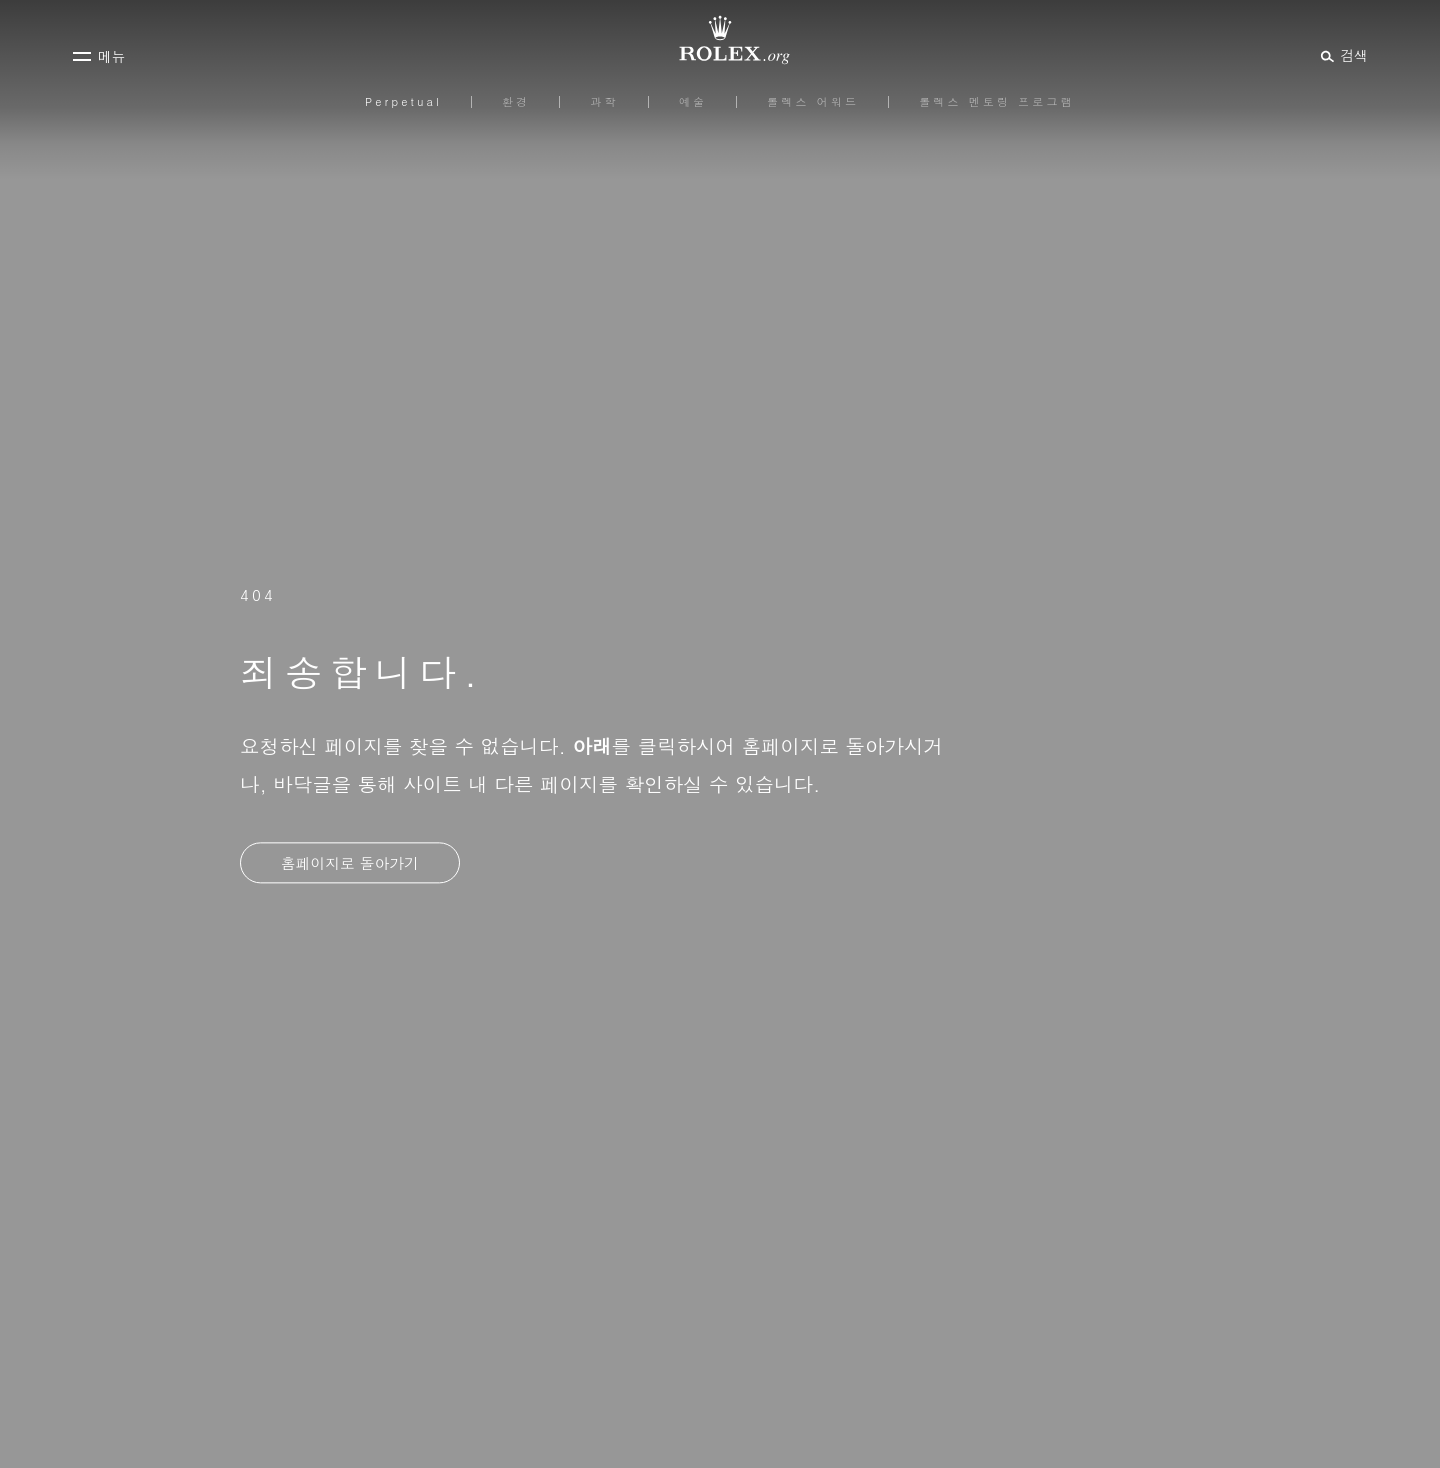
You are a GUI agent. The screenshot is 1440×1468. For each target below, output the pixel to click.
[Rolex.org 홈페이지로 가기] (720, 40)
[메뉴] (99, 56)
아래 (591, 746)
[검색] (1341, 55)
